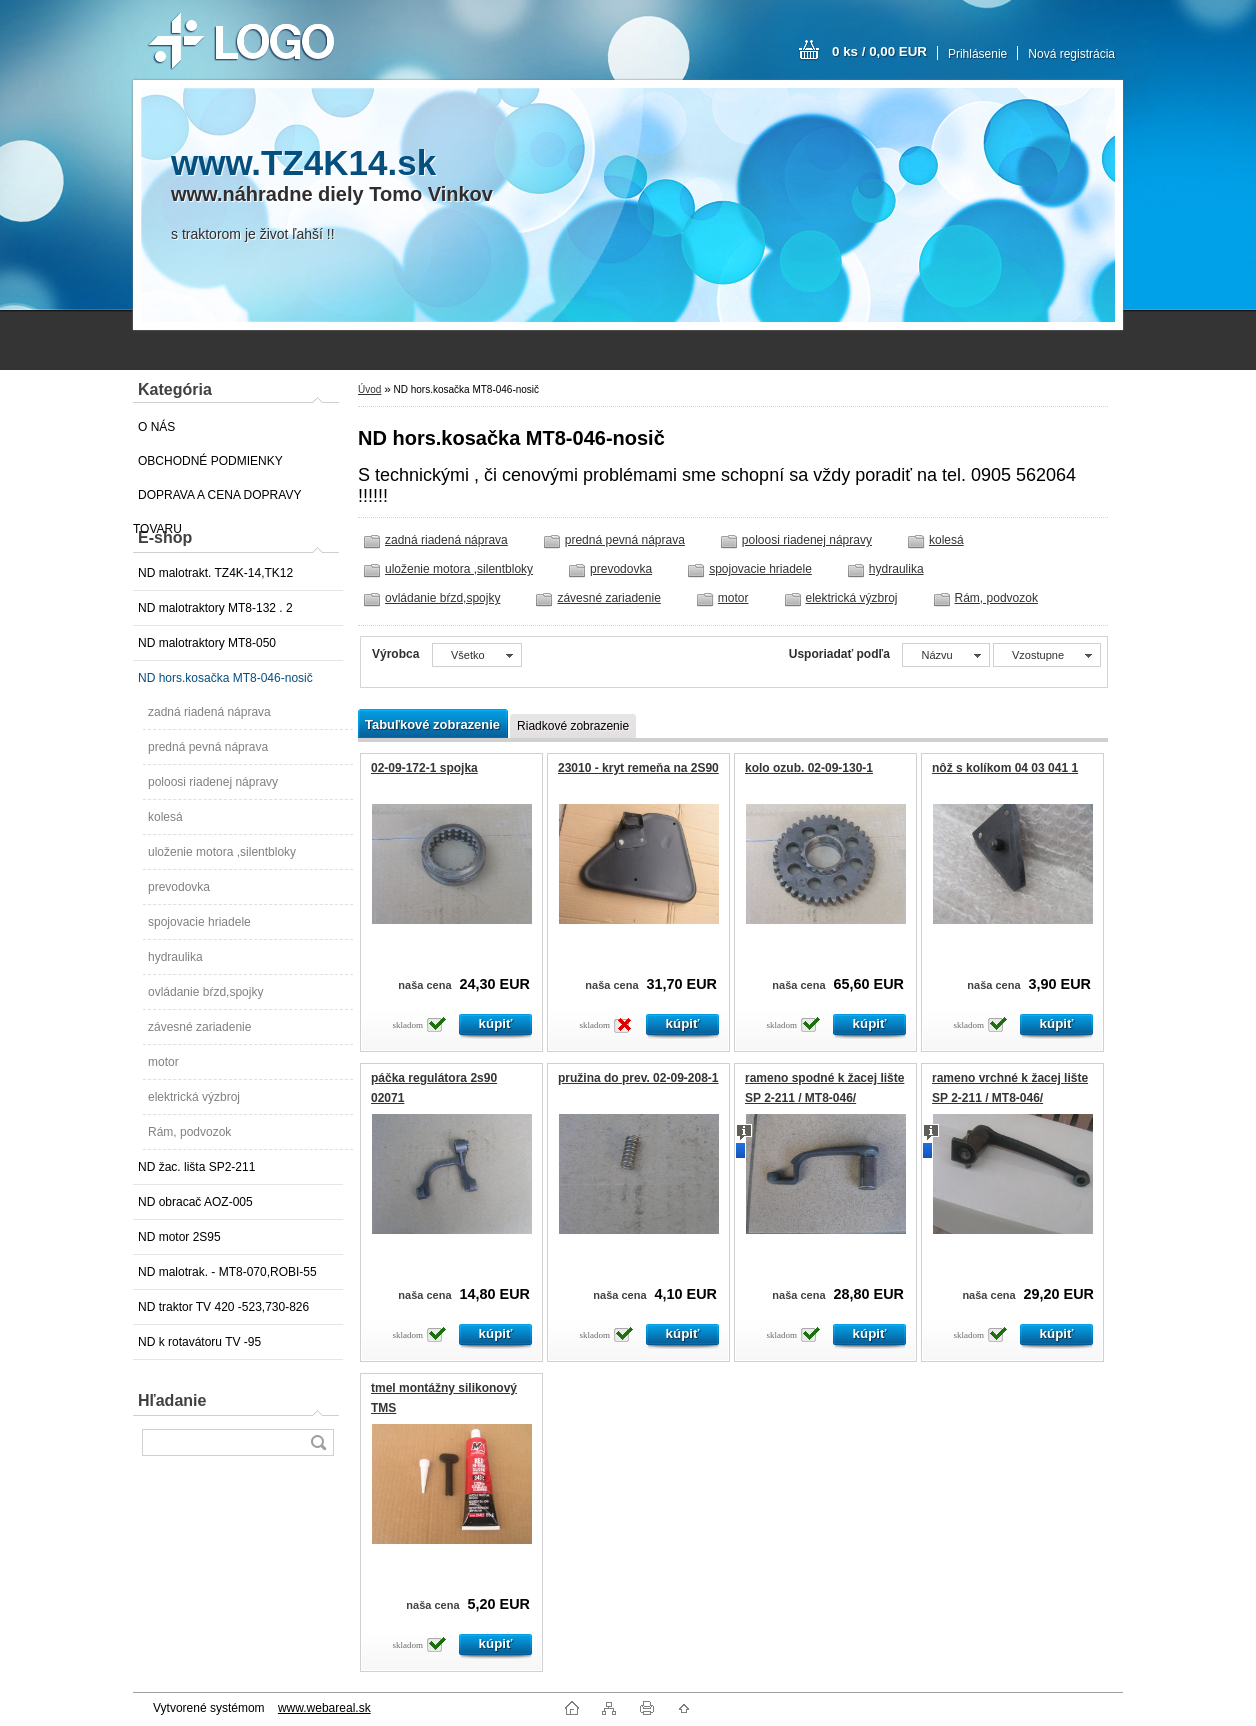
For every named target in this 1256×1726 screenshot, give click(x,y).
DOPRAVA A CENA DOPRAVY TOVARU (217, 500)
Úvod (369, 389)
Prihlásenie (977, 54)
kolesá (165, 817)
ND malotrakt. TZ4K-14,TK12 (215, 573)
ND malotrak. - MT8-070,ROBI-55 (227, 1272)
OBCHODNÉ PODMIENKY (210, 461)
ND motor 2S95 (179, 1237)
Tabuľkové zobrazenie (432, 724)
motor (163, 1062)
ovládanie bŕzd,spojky (205, 992)
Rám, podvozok (189, 1132)
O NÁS (156, 427)
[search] (318, 1442)
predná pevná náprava (208, 747)
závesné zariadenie (199, 1027)
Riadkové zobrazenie (573, 726)
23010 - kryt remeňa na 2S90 (638, 768)
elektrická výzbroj (194, 1097)
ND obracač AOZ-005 (195, 1202)
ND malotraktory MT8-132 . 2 (215, 608)
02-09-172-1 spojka (424, 768)
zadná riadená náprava (209, 712)
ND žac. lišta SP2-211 (196, 1167)
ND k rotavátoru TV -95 (199, 1342)
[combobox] (945, 655)
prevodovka (179, 887)
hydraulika (175, 957)
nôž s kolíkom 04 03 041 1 (1005, 768)
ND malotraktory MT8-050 (207, 643)
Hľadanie (172, 1400)
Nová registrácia (1071, 54)
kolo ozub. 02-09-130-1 (809, 768)
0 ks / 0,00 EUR (879, 51)
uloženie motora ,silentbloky (222, 852)
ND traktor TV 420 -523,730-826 (223, 1307)
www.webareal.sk (324, 1708)
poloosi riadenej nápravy (213, 782)
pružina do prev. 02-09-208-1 (638, 1078)
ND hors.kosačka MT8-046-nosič (225, 678)
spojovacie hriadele (199, 922)
